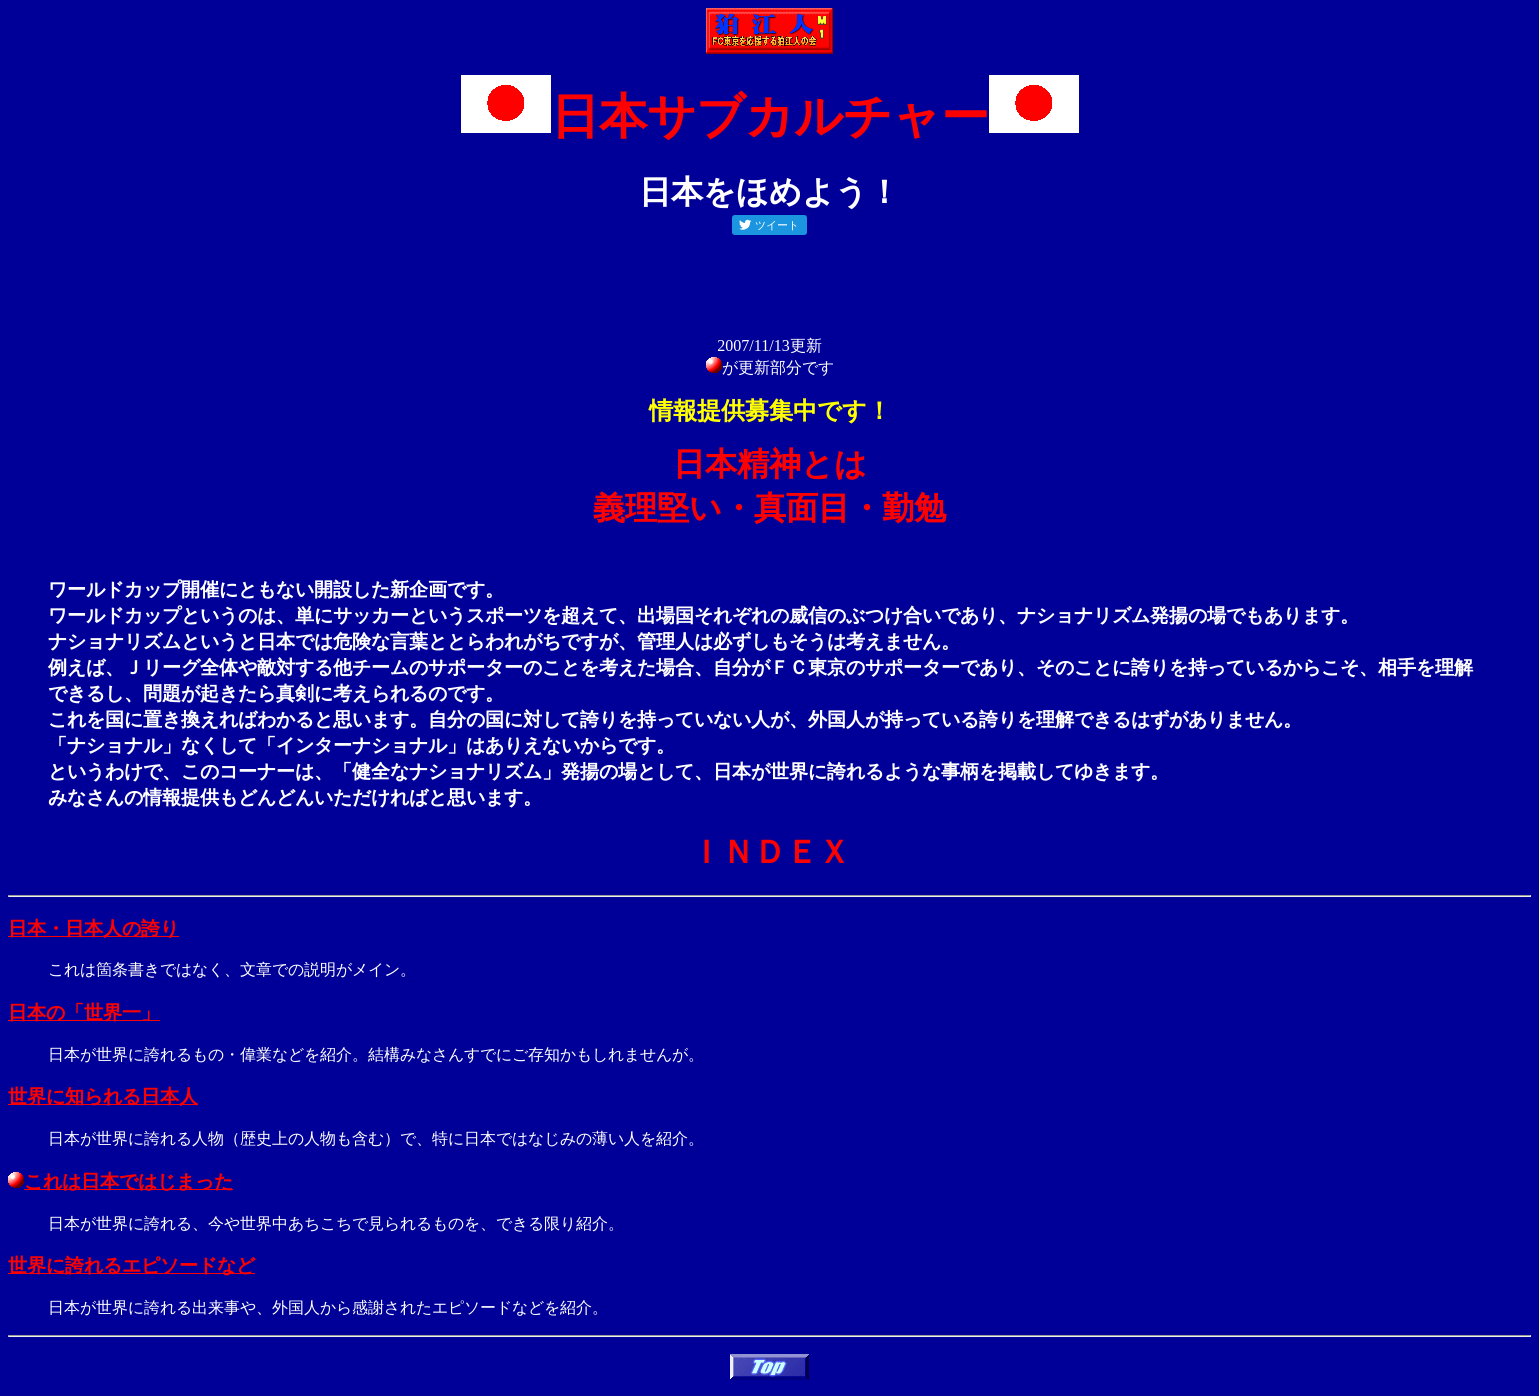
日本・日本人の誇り (93, 928)
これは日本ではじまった (120, 1181)
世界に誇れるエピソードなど (131, 1265)
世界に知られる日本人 (103, 1096)
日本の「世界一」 (84, 1012)
